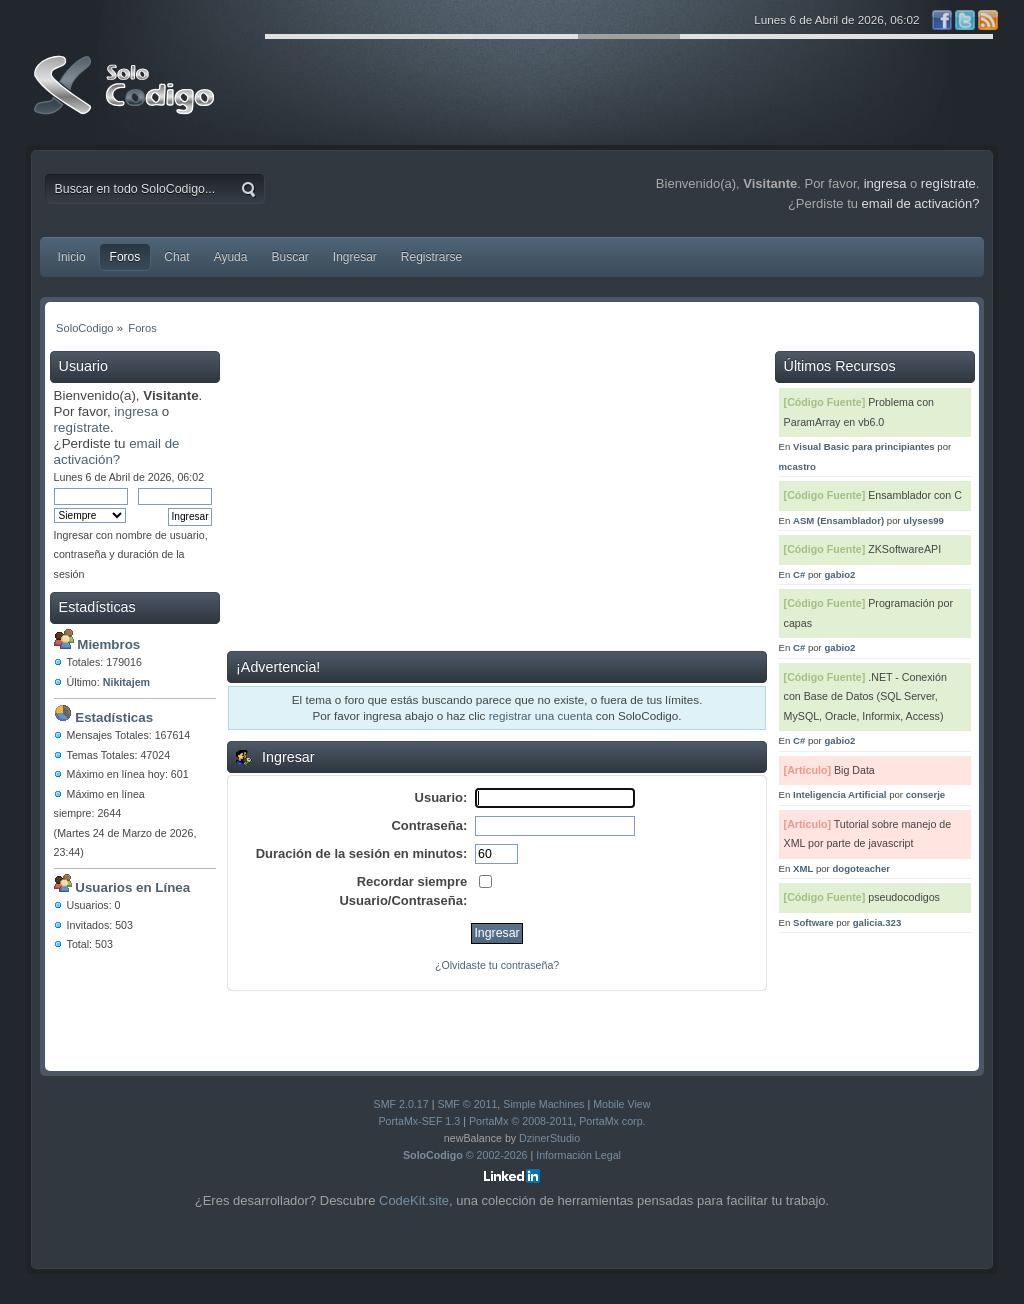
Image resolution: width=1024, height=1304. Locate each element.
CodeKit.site (414, 1200)
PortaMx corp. (612, 1121)
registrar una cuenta (541, 715)
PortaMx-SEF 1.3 (419, 1121)
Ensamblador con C (915, 495)
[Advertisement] (497, 501)
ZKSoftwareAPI (904, 549)
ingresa (136, 411)
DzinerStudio (549, 1138)
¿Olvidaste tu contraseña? (497, 965)
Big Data (854, 770)
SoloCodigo (126, 100)
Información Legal (578, 1155)
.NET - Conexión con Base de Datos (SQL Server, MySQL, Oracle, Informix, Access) (865, 696)
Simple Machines (543, 1104)
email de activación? (117, 451)
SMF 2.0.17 (401, 1104)
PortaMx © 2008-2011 (521, 1121)
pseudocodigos (904, 897)
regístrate (82, 427)
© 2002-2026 (465, 1155)
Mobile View (621, 1104)
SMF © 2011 (467, 1104)
